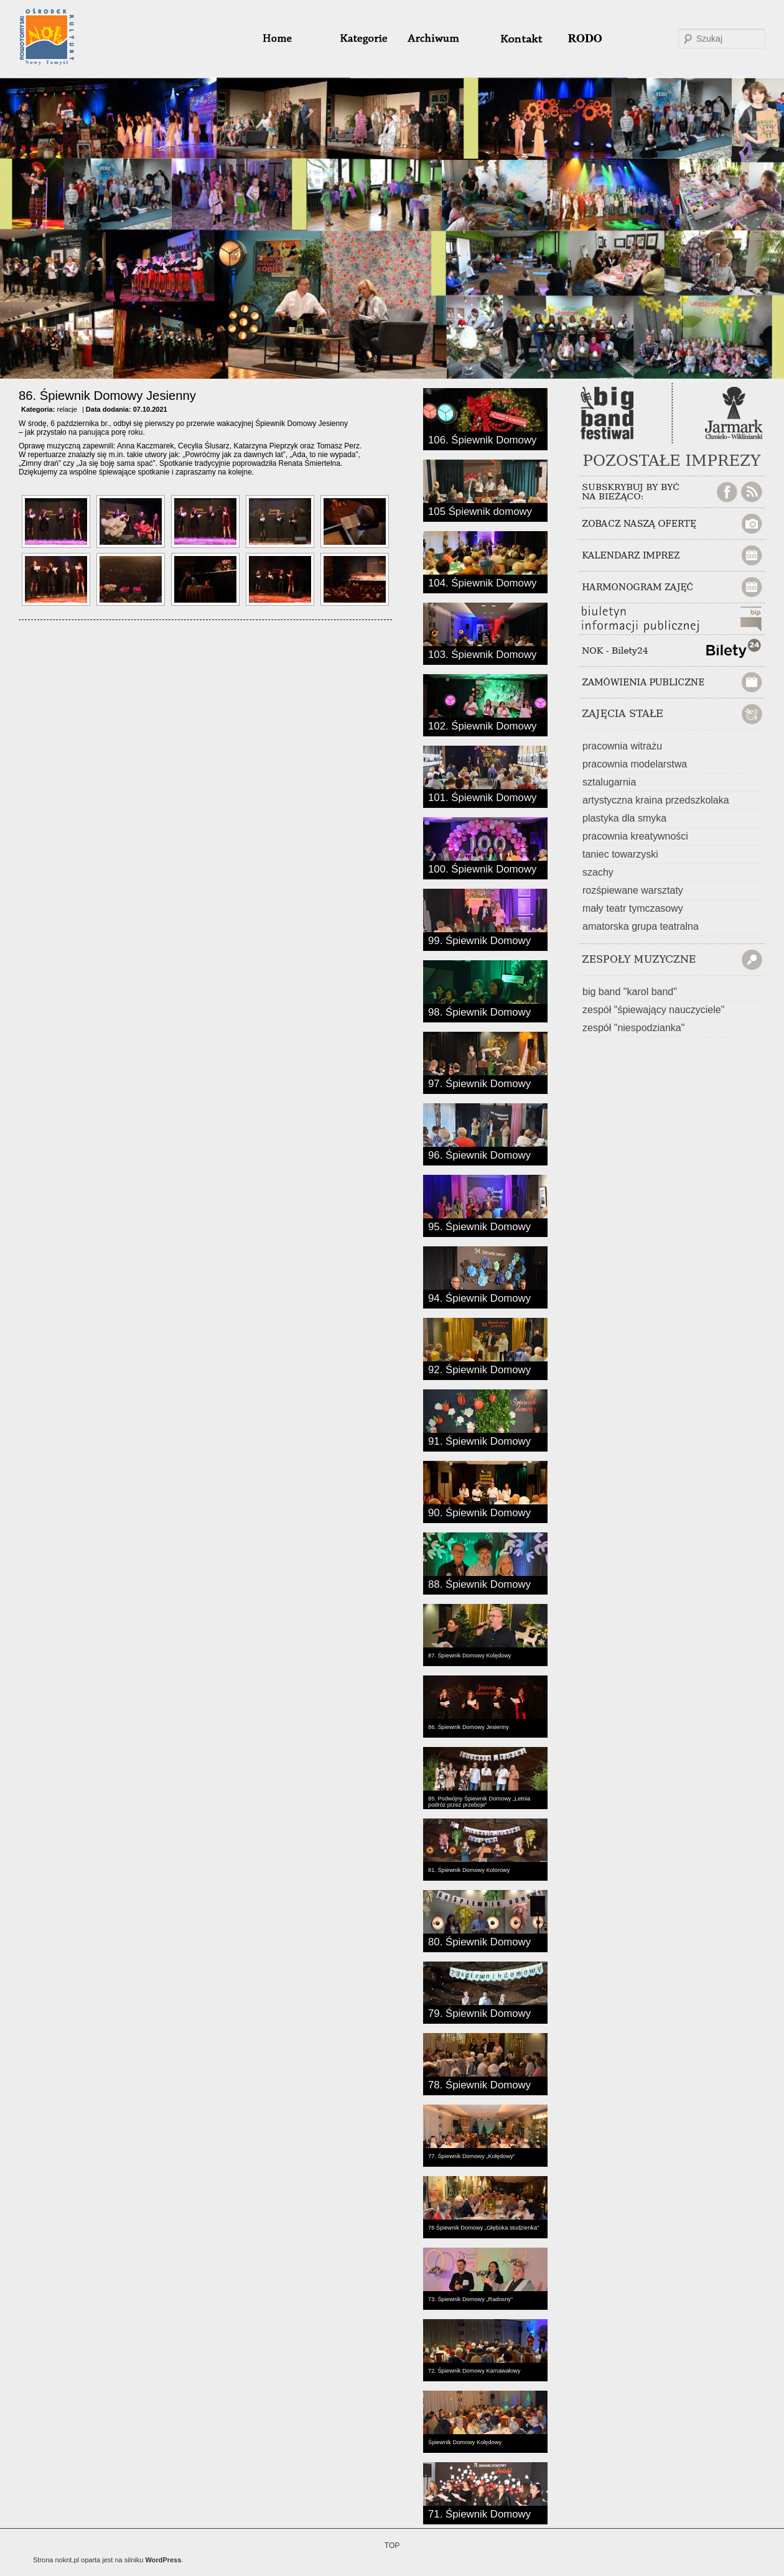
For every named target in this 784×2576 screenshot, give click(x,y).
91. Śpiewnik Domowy (479, 1440)
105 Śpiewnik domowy (480, 511)
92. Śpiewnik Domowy (479, 1369)
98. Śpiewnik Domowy (479, 1011)
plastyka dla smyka (624, 818)
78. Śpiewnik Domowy (479, 2084)
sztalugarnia (609, 782)
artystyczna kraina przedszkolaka (655, 800)
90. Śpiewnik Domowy (479, 1512)
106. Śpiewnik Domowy (482, 439)
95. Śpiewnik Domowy (479, 1226)
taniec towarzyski (620, 854)
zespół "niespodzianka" (633, 1027)
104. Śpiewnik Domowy (482, 582)
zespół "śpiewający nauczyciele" (653, 1009)
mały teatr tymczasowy (632, 908)
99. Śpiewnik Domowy (479, 940)
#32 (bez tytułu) (516, 38)
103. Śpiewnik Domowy (482, 654)
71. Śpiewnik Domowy (479, 2513)
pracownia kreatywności (635, 836)
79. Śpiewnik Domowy (479, 2013)
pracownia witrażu (622, 746)
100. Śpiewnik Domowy (482, 868)
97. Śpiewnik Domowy (479, 1083)
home (292, 38)
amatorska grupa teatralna (640, 926)
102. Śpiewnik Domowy (482, 725)
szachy (598, 872)
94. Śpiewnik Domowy (479, 1297)
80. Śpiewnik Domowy (479, 1941)
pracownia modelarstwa (634, 764)
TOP (392, 2545)
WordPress (163, 2560)
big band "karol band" (629, 991)
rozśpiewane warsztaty (632, 890)
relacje (67, 409)
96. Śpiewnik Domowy (479, 1154)
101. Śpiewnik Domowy (482, 797)
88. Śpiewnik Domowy (479, 1583)
